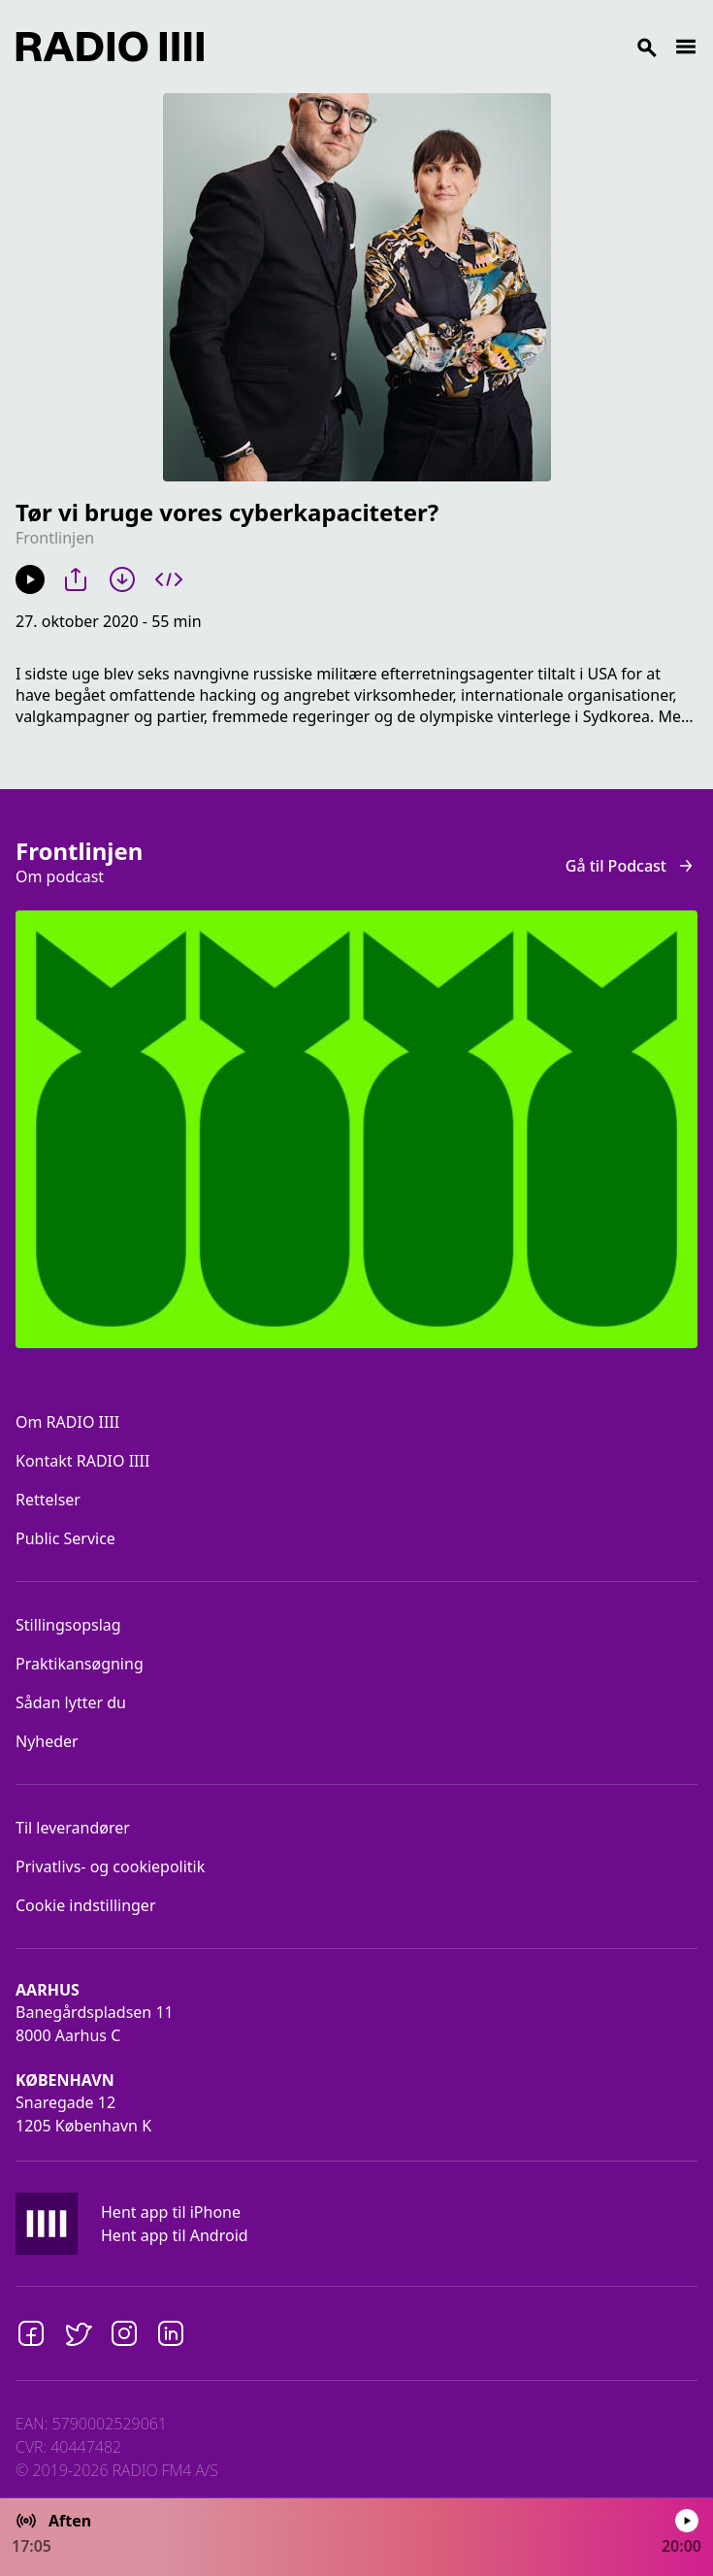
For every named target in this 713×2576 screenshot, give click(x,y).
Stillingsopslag (68, 1624)
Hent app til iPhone (171, 2212)
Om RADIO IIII (67, 1422)
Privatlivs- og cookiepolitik (110, 1866)
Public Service (65, 1538)
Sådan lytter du (71, 1702)
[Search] (439, 46)
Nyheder (47, 1741)
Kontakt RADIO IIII (82, 1460)
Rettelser (48, 1499)
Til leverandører (73, 1827)
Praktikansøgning (80, 1663)
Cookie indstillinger (86, 1905)
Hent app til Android (174, 2235)
